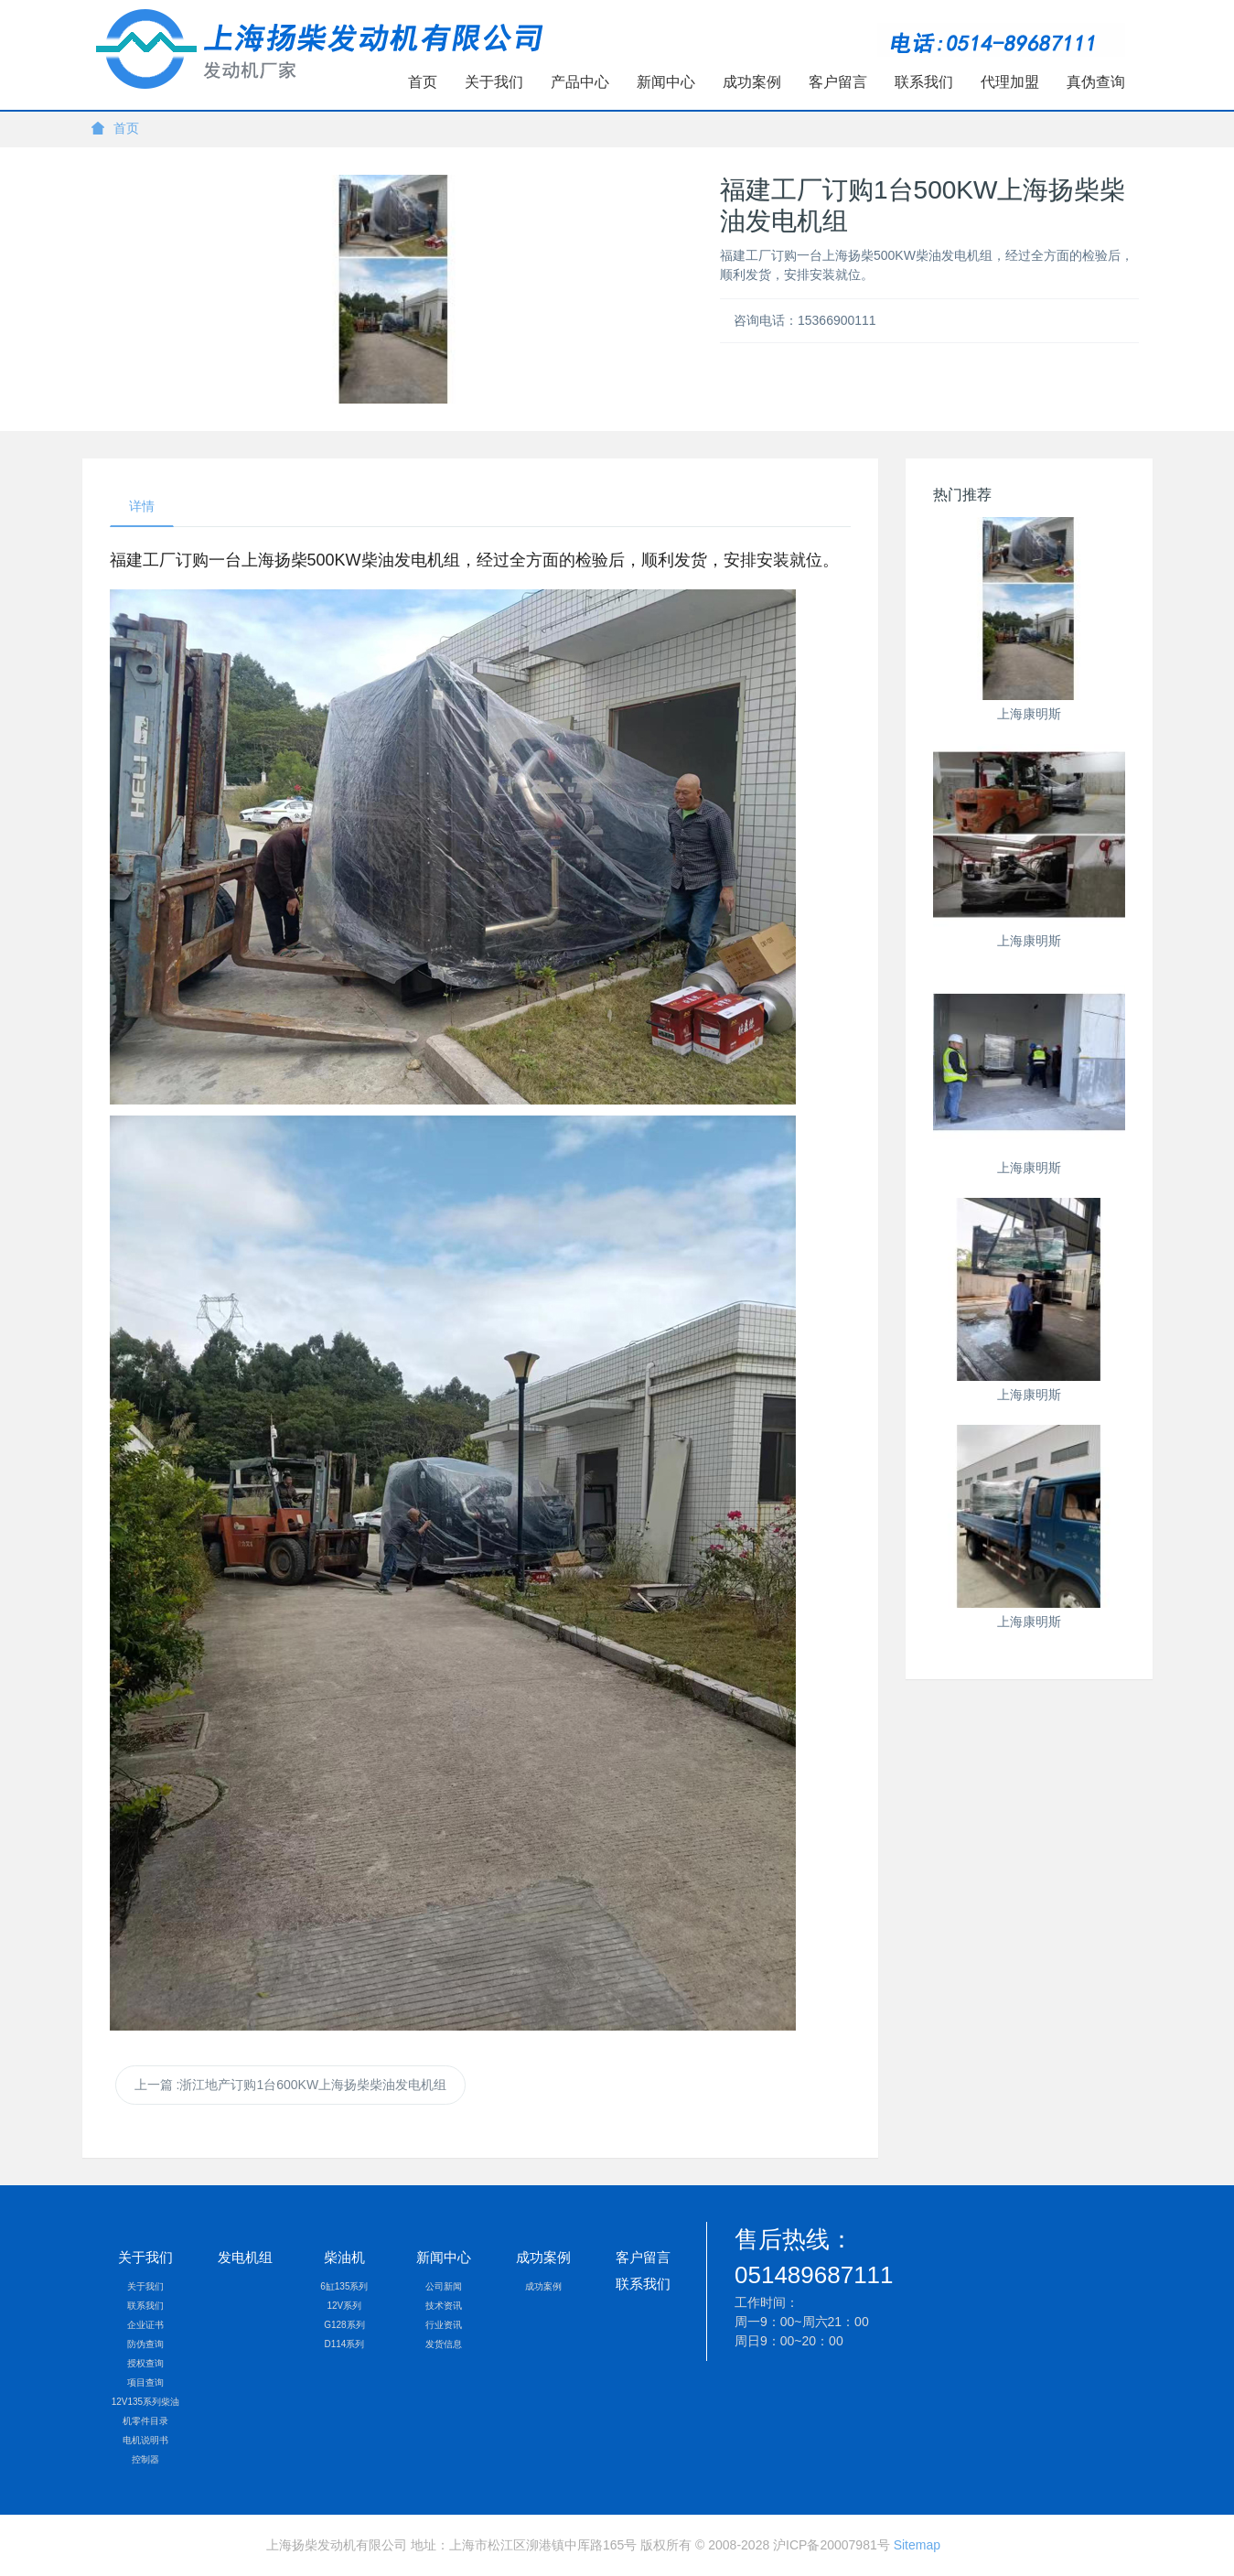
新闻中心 (666, 82)
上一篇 (290, 2084)
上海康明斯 (1029, 713)
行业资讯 (443, 2325)
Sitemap (917, 2545)
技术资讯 (443, 2306)
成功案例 (752, 82)
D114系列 (344, 2344)
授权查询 (145, 2363)
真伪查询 (1096, 82)
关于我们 (494, 82)
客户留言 (838, 82)
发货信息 (443, 2344)
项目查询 (145, 2382)
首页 (422, 82)
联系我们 (924, 82)
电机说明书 (145, 2440)
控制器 (145, 2459)
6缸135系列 (344, 2286)
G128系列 (344, 2325)
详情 (142, 506)
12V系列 (344, 2306)
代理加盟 (1010, 82)
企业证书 (145, 2325)
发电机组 (245, 2257)
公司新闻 (443, 2286)
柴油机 (344, 2257)
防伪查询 (145, 2344)
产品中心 (580, 82)
